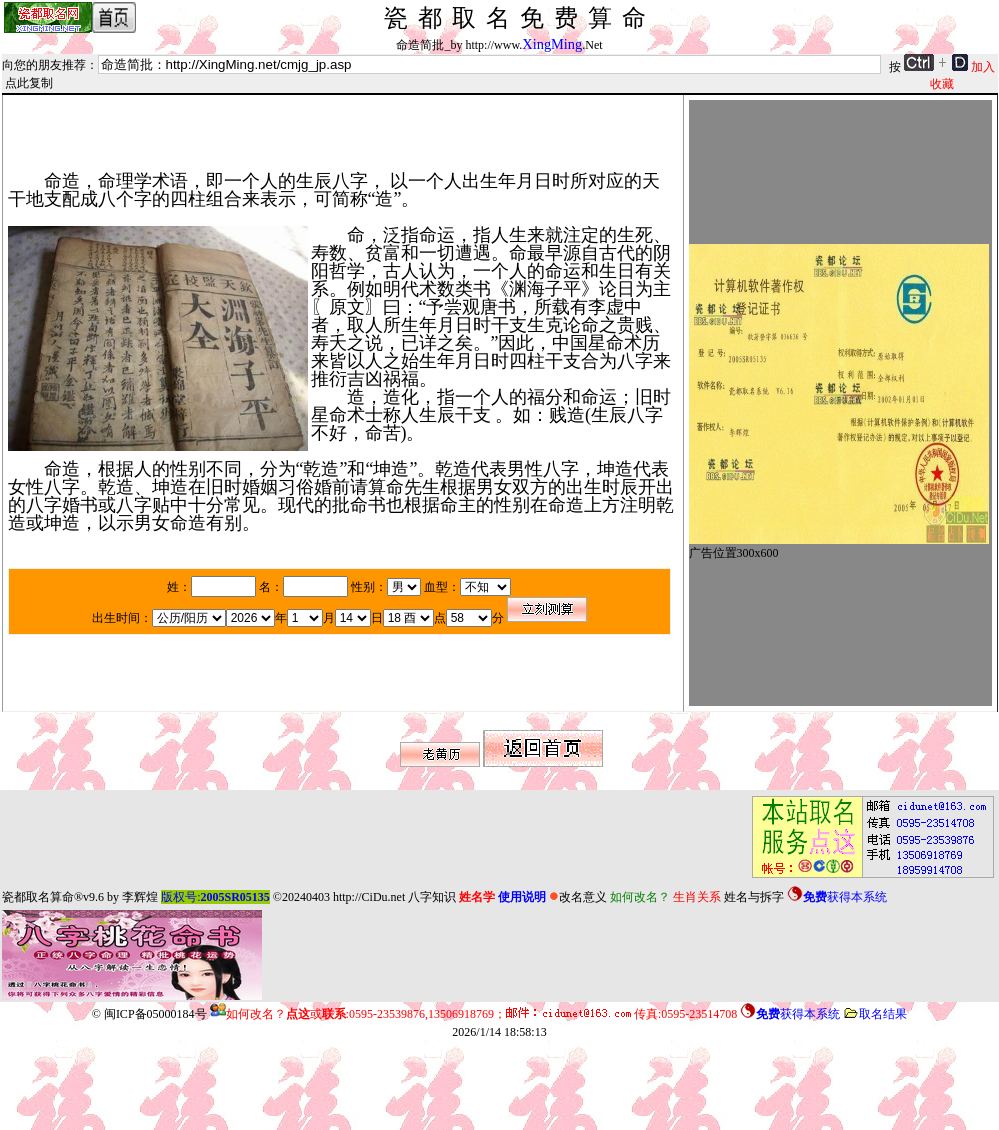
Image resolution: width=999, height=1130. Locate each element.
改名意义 (578, 897)
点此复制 (29, 83)
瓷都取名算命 (38, 897)
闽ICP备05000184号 (155, 1014)
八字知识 (432, 897)
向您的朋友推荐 (44, 65)
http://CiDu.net (369, 897)
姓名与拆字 (754, 897)
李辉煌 (140, 897)
